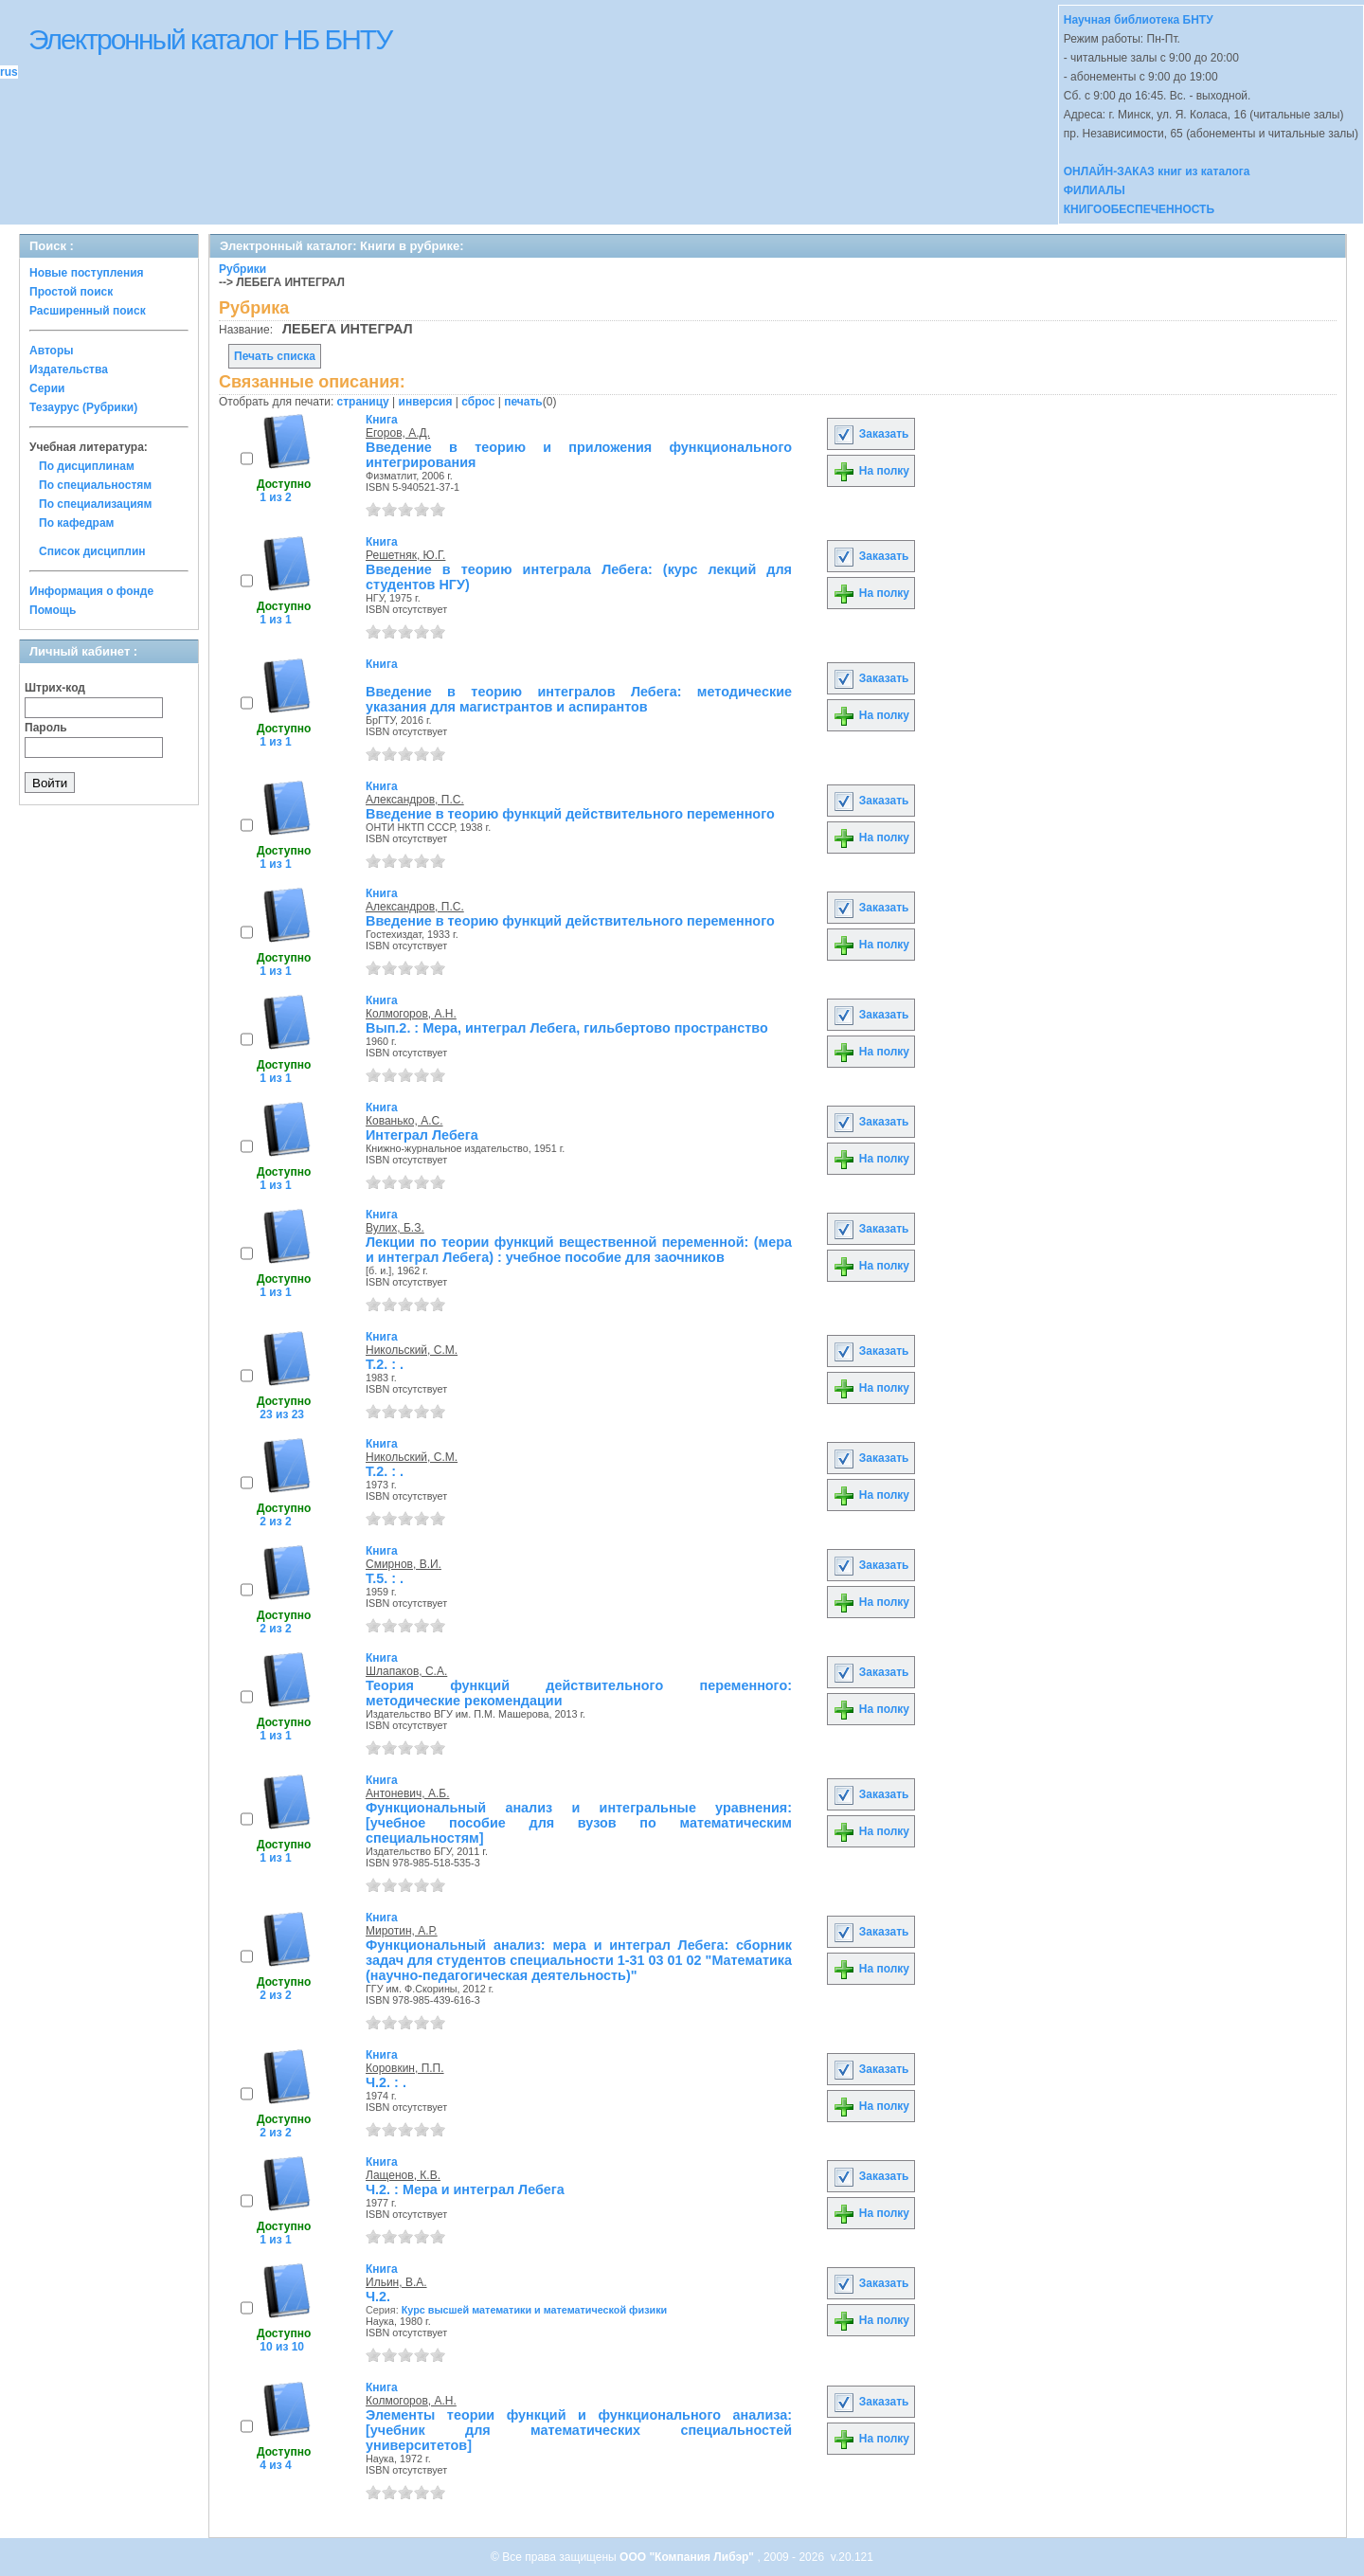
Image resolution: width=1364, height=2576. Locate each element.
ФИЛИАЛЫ (1094, 190)
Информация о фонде (91, 591)
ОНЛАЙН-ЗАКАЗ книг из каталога (1157, 171)
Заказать (870, 434)
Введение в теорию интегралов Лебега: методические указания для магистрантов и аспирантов (579, 699)
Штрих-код (55, 687)
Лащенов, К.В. (403, 2175)
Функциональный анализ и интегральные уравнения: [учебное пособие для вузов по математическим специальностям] (579, 1823)
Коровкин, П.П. (405, 2068)
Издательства (68, 369)
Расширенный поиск (87, 310)
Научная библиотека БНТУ (1138, 20)
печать (523, 401)
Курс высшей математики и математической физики (535, 2309)
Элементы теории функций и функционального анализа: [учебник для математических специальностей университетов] (579, 2430)
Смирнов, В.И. (403, 1564)
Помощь (52, 610)
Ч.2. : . (386, 2082)
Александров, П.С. (415, 799)
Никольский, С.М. (412, 1350)
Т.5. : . (385, 1578)
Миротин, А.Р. (402, 1930)
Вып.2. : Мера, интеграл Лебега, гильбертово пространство (567, 1028)
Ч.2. (378, 2296)
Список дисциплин (92, 551)
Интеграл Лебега (422, 1135)
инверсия (426, 401)
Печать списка (274, 356)
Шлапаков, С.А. (406, 1671)
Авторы (51, 350)
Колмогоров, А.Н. (411, 1013)
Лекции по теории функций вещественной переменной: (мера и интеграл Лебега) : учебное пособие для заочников (579, 1249)
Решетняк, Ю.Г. (405, 555)
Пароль (46, 727)
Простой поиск (71, 291)
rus (9, 72)
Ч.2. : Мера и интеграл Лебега (465, 2189)
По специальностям (95, 485)
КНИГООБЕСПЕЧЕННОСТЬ (1139, 209)
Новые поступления (86, 272)
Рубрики (242, 269)
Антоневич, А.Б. (408, 1793)
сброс (477, 401)
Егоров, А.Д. (398, 433)
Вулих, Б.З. (395, 1227)
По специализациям (95, 504)
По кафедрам (76, 523)
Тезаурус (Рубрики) (83, 407)
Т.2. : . (385, 1364)
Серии (46, 388)
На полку (871, 470)
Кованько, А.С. (404, 1120)
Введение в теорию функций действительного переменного (570, 813)
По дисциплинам (87, 466)
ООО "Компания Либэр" (688, 2557)
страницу (363, 401)
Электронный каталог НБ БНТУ (209, 39)
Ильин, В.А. (396, 2282)
